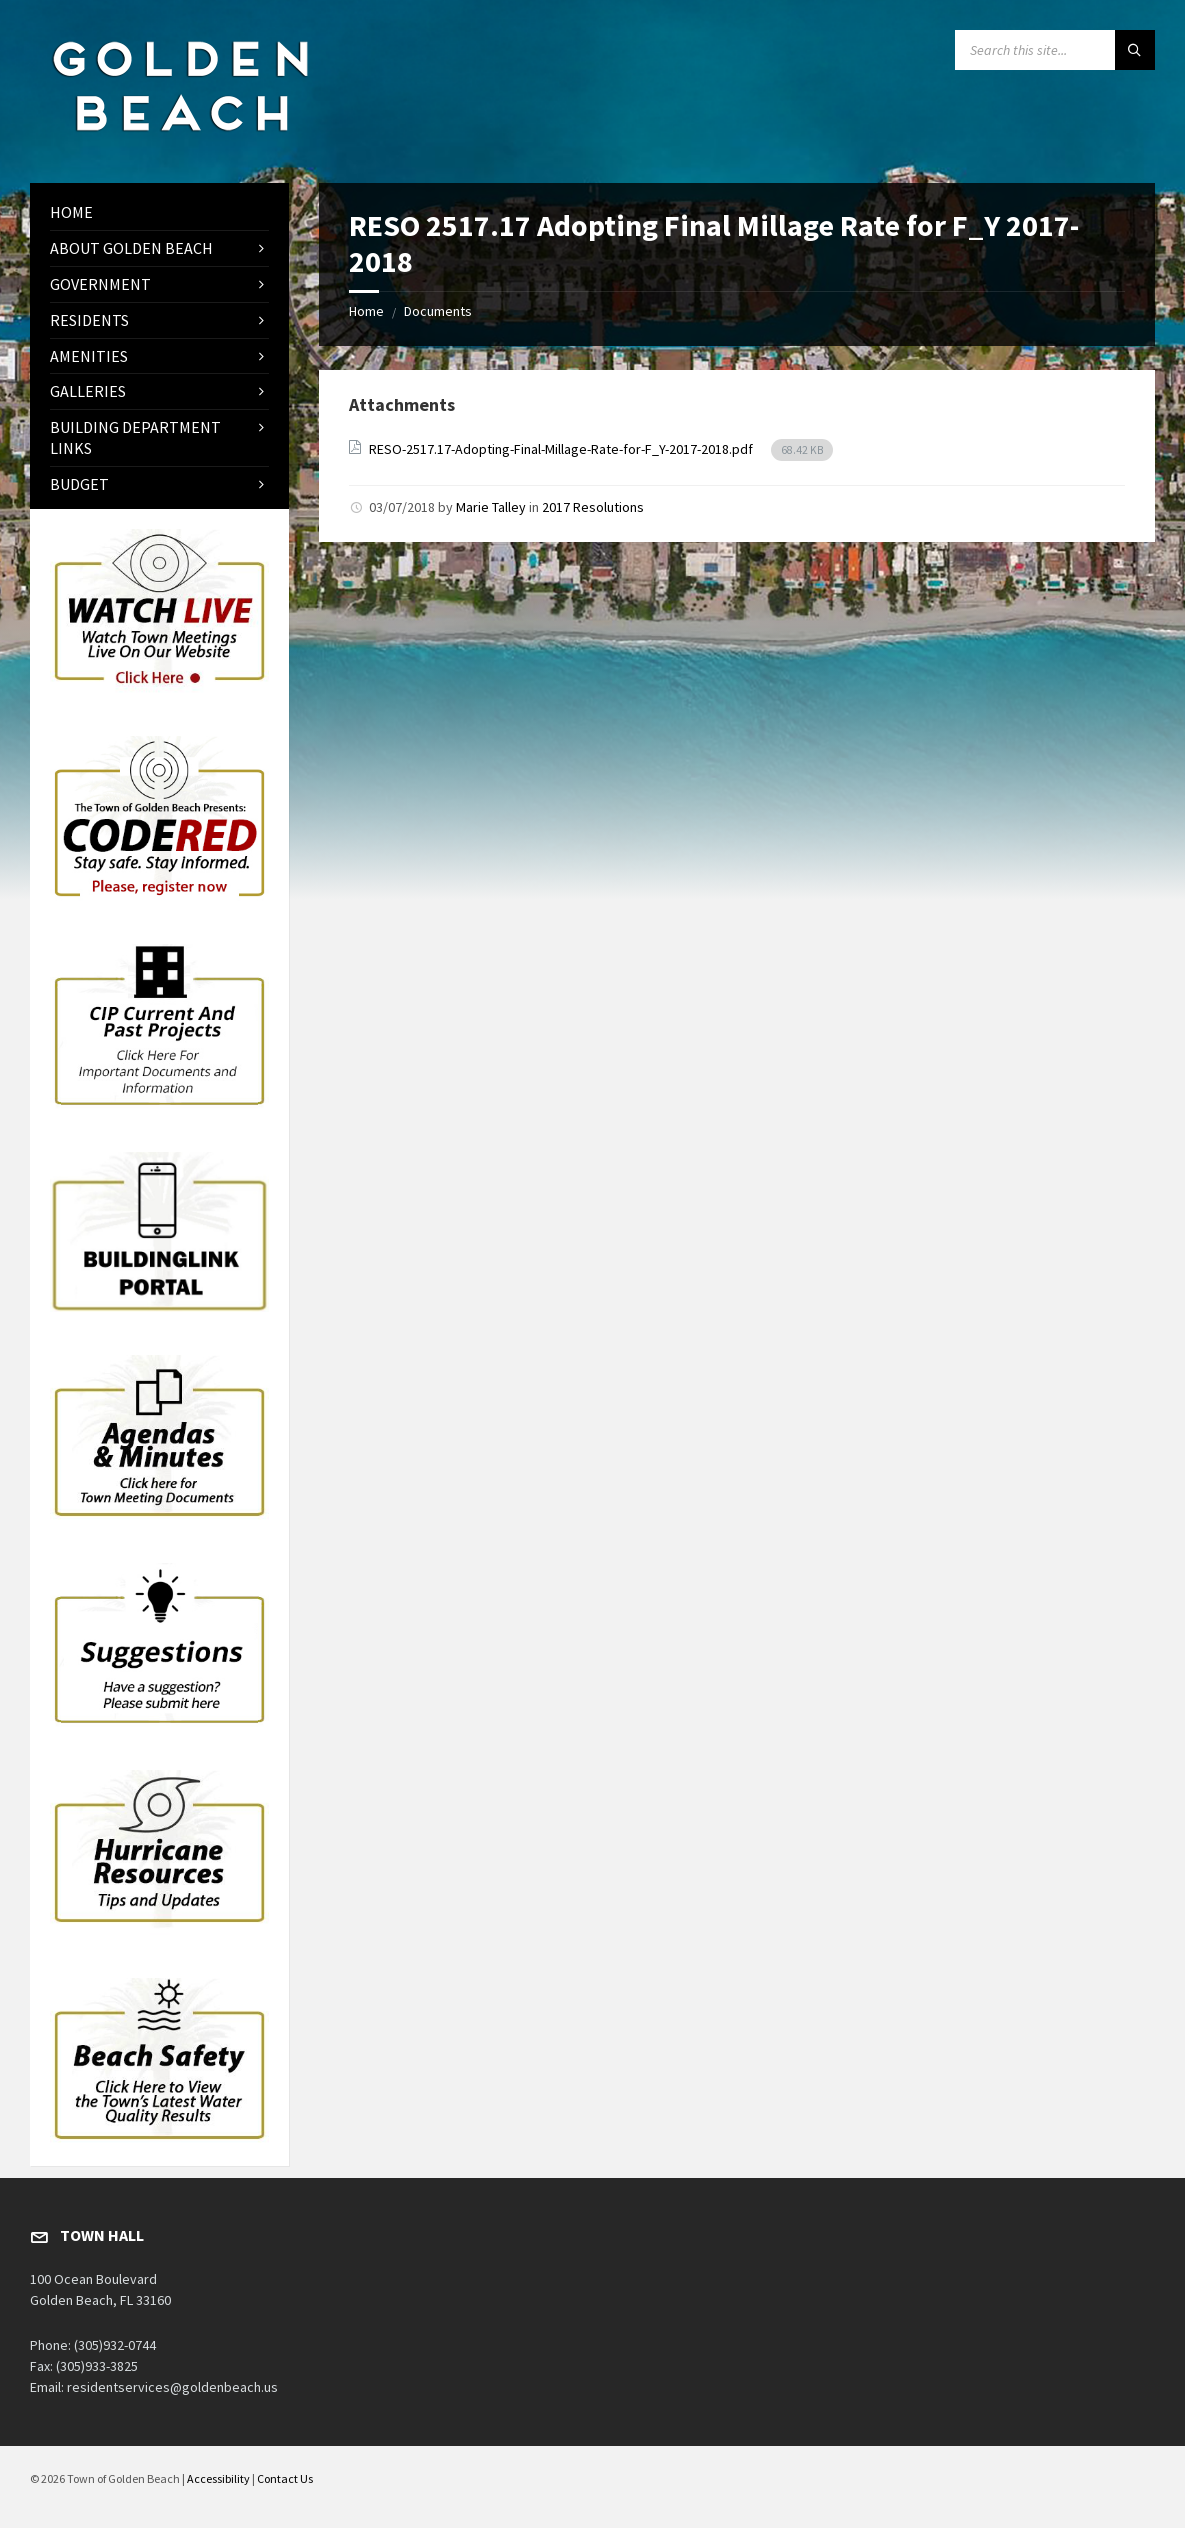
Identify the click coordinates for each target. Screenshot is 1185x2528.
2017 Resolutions (593, 507)
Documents (438, 311)
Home (366, 311)
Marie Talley (491, 507)
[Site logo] (180, 144)
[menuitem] (159, 212)
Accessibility (218, 2478)
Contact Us (285, 2478)
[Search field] (1055, 50)
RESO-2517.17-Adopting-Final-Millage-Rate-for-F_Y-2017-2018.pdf (562, 449)
